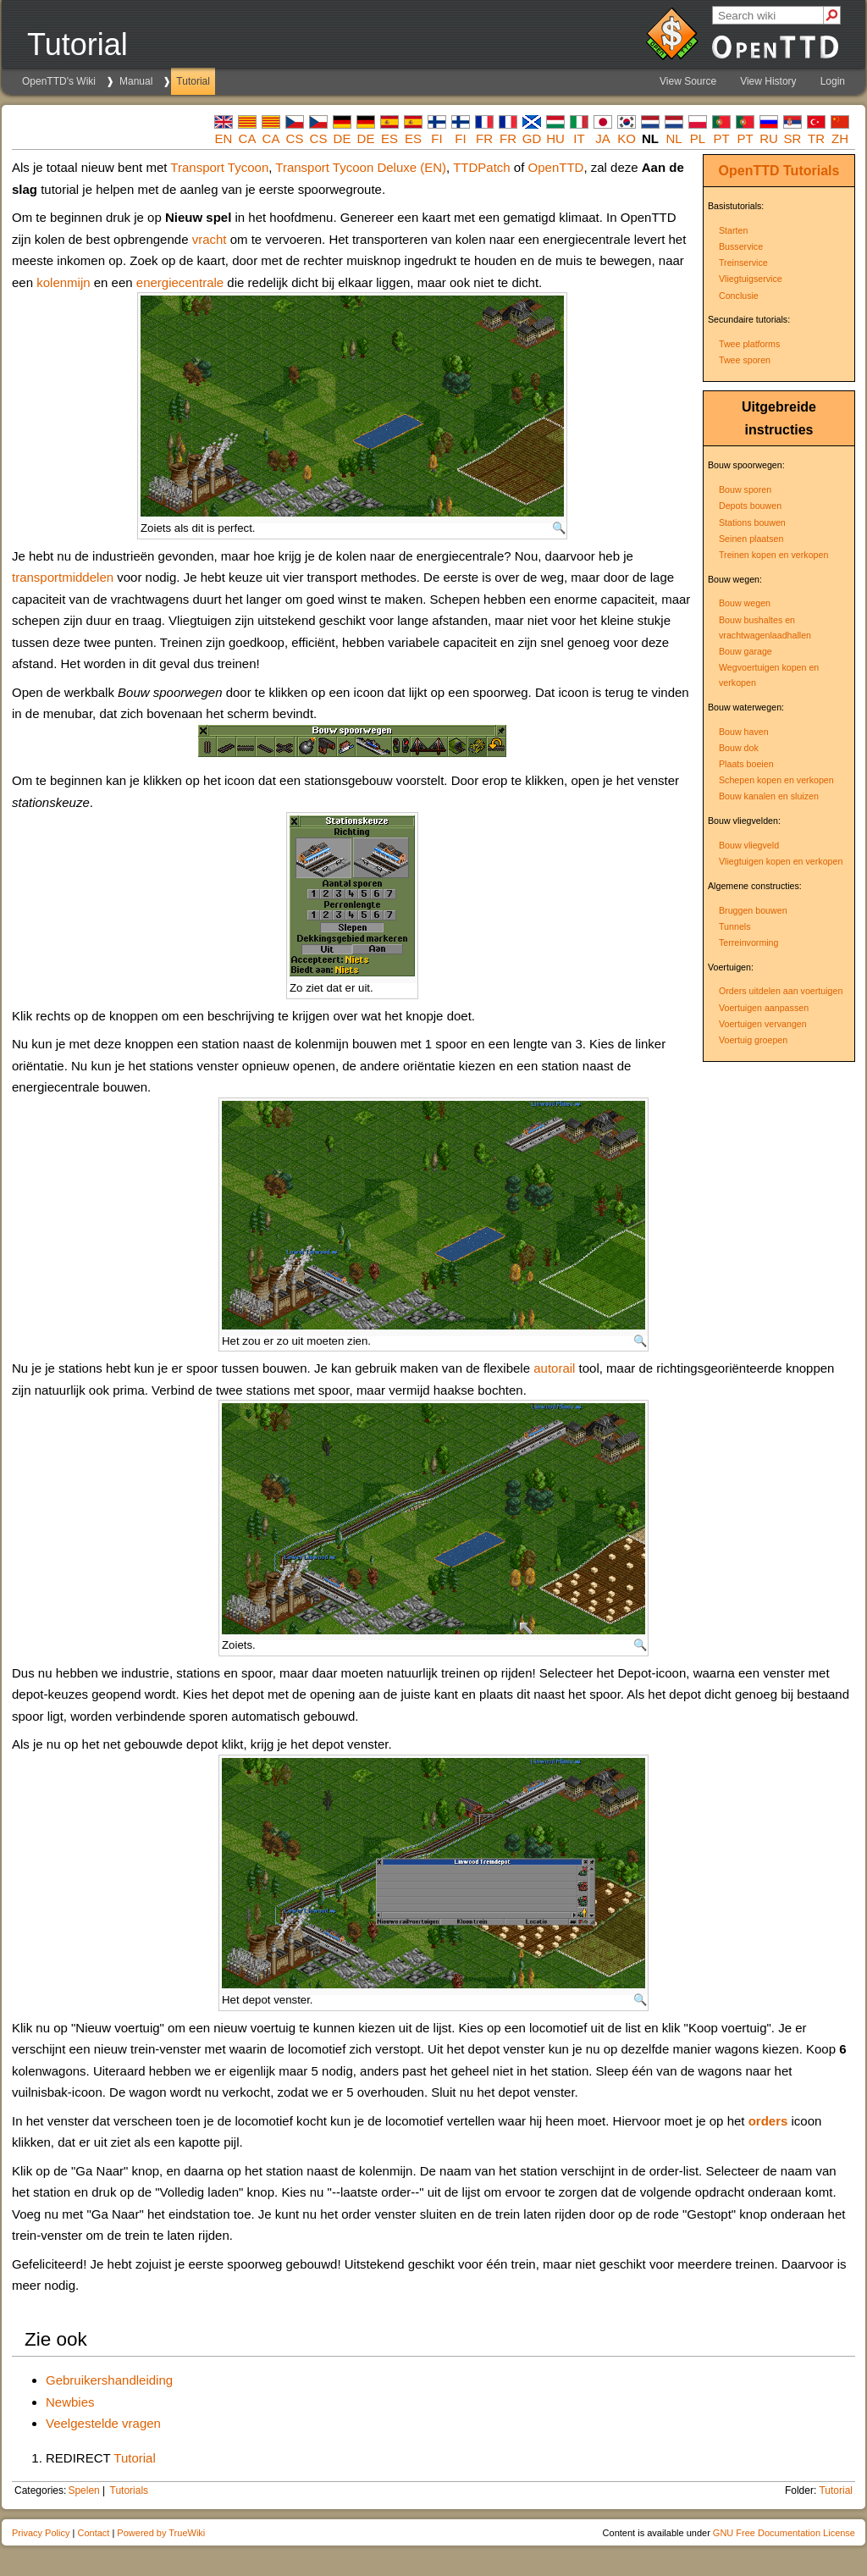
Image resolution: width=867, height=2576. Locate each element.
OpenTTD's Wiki (59, 81)
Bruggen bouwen (753, 910)
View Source (688, 81)
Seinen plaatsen (751, 538)
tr (816, 138)
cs (295, 138)
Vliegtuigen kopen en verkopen (780, 861)
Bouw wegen (744, 603)
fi (436, 138)
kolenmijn (63, 282)
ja (602, 138)
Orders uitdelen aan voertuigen (780, 991)
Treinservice (743, 262)
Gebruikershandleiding (109, 2380)
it (578, 138)
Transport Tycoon (219, 167)
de (342, 138)
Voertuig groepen (753, 1040)
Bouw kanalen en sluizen (769, 796)
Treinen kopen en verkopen (773, 555)
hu (555, 138)
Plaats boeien (746, 764)
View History (768, 81)
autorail (554, 1368)
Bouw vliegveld (749, 845)
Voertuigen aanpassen (764, 1008)
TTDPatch (482, 167)
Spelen (83, 2490)
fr (484, 138)
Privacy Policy (40, 2533)
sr (793, 138)
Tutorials (811, 170)
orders (768, 2121)
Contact (93, 2533)
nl (673, 138)
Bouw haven (744, 732)
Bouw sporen (745, 489)
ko (626, 138)
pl (697, 138)
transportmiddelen (62, 577)
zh (839, 138)
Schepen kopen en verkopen (776, 780)
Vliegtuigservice (750, 279)
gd (532, 138)
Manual (135, 81)
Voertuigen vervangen (763, 1024)
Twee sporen (744, 360)
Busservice (741, 246)
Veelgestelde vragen (103, 2423)
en (224, 138)
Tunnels (735, 926)
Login (832, 81)
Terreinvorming (748, 942)
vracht (209, 239)
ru (768, 138)
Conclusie (739, 295)
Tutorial (193, 81)
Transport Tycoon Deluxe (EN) (360, 167)
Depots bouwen (750, 505)
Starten (733, 230)
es (389, 138)
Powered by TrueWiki (161, 2533)
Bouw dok (739, 748)
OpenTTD (749, 170)
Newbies (70, 2402)
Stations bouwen (752, 522)
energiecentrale (180, 282)
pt (721, 138)
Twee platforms (749, 344)
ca (248, 138)
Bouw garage (745, 651)
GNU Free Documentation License (784, 2533)
